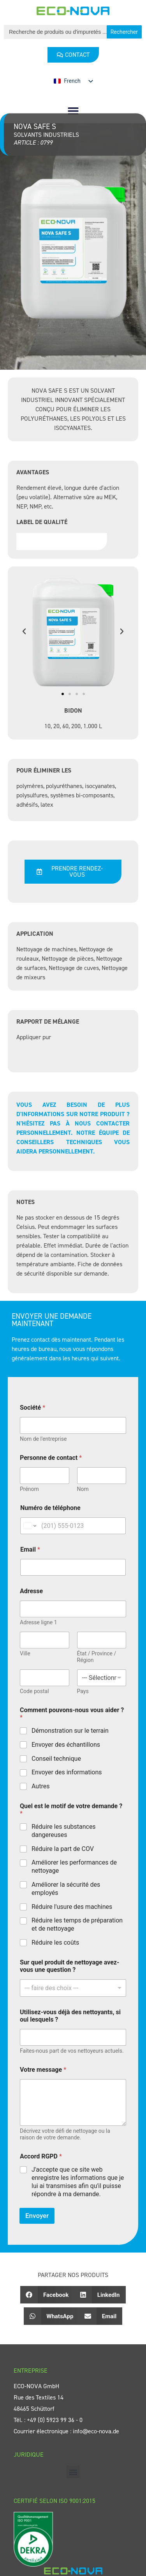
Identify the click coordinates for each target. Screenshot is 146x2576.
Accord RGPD (41, 2156)
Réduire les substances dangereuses (64, 1831)
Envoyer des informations (67, 1772)
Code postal (34, 1691)
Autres (40, 1786)
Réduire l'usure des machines (72, 1906)
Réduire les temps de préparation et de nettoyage (77, 1924)
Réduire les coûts (55, 1942)
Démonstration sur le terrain (70, 1730)
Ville (25, 1653)
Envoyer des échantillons (66, 1744)
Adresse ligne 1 (38, 1622)
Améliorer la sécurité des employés (66, 1888)
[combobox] (73, 1988)
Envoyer (37, 2215)
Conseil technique (56, 1758)
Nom (83, 1489)
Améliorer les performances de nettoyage (74, 1866)
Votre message (43, 2069)
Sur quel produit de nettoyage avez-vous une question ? (69, 1966)
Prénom (29, 1489)
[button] (73, 110)
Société (32, 1407)
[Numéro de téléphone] (73, 1525)
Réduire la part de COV (63, 1848)
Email (30, 1549)
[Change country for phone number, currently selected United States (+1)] (29, 1525)
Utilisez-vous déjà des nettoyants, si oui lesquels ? (70, 2015)
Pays (83, 1691)
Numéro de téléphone (50, 1508)
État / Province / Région (96, 1656)
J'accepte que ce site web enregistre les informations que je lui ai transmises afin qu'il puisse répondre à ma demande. (78, 2181)
